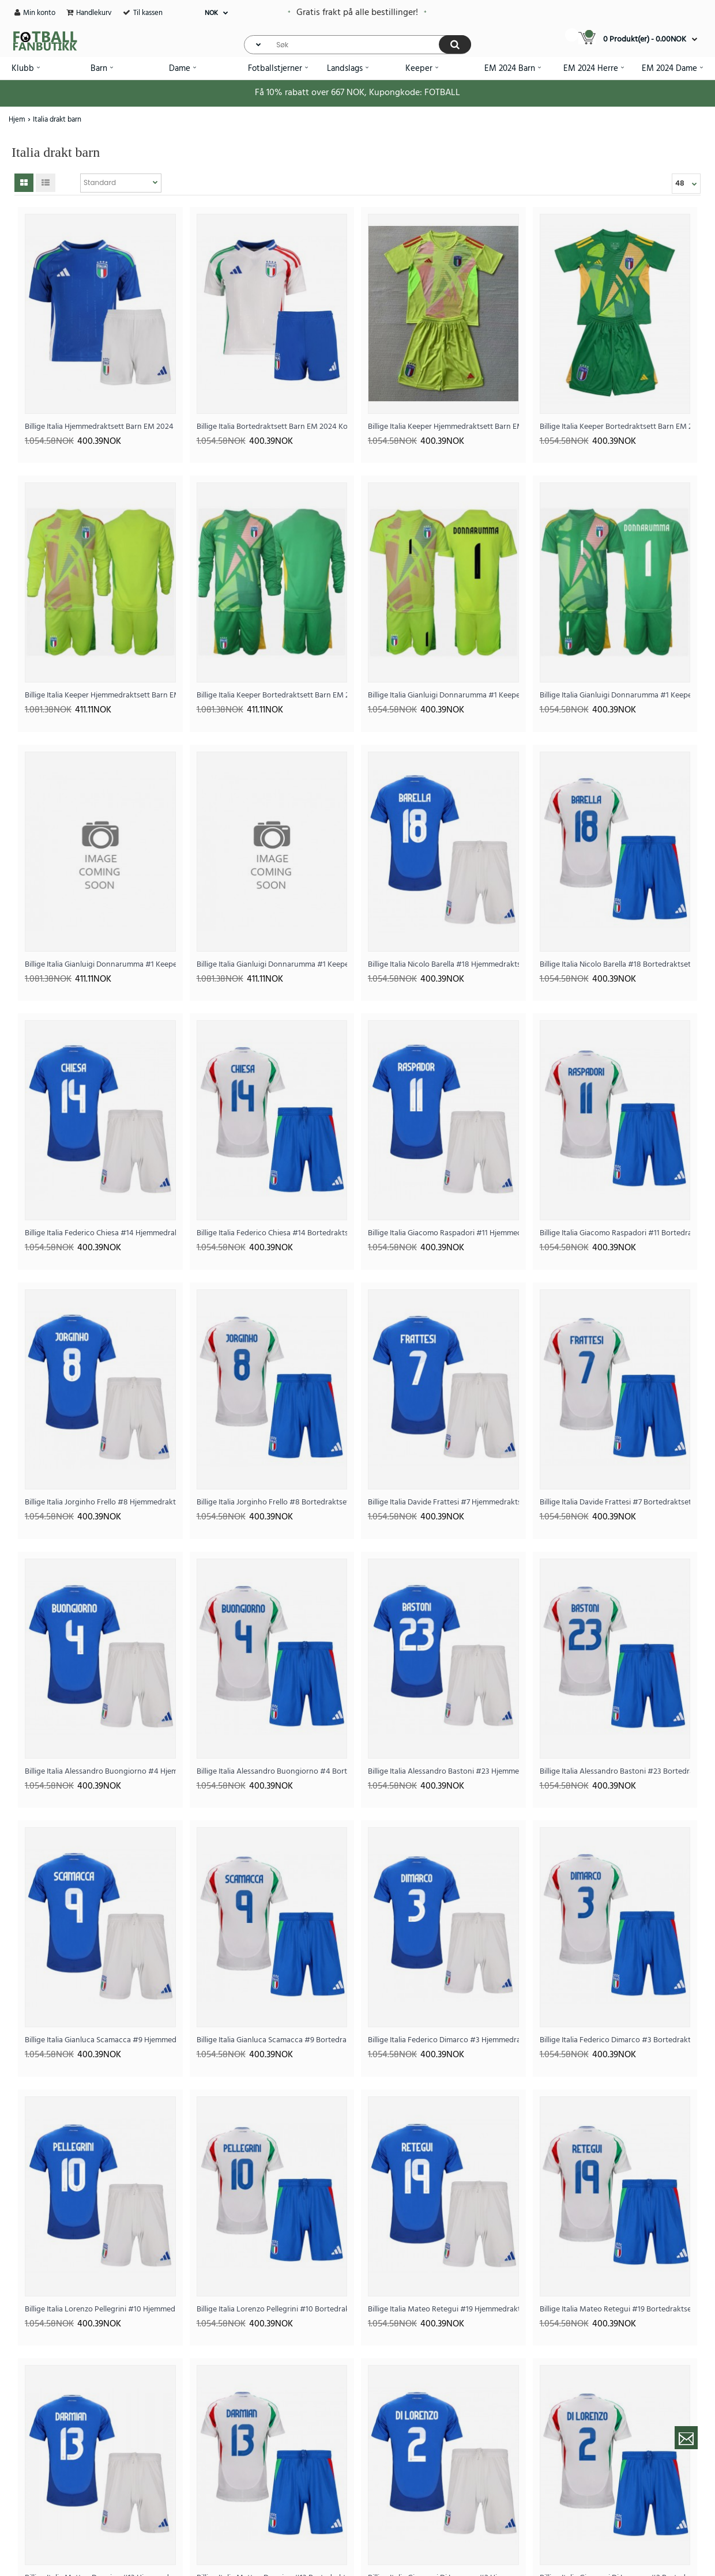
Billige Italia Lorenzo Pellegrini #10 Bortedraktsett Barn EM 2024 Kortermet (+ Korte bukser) (272, 2309)
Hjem (17, 119)
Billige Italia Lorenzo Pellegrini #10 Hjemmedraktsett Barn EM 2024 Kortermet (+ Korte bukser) (100, 2309)
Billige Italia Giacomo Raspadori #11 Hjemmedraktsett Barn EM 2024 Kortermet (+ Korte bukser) (443, 1233)
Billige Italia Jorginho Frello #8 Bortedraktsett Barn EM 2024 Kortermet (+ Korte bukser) (272, 1502)
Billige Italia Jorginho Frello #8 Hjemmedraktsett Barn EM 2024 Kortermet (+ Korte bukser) (100, 1502)
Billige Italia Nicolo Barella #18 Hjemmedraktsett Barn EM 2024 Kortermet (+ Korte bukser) (443, 965)
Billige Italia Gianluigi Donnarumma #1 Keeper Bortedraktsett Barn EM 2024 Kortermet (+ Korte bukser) (615, 695)
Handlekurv (94, 12)
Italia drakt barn (57, 119)
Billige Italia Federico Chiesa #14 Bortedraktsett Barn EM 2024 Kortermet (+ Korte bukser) (272, 1233)
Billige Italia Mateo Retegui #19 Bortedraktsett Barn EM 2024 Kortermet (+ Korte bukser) (615, 2309)
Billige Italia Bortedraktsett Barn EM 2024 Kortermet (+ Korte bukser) (272, 427)
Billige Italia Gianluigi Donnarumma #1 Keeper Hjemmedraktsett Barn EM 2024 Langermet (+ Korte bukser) (100, 965)
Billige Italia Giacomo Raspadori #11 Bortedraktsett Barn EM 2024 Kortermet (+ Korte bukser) (615, 1233)
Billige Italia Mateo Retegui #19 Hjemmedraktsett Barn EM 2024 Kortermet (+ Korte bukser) (443, 2309)
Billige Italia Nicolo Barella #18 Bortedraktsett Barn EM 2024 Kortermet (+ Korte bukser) (615, 965)
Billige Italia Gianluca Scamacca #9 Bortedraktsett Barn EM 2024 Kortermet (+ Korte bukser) (272, 2040)
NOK (211, 13)
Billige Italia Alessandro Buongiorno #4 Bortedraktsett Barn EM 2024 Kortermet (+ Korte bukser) (272, 1772)
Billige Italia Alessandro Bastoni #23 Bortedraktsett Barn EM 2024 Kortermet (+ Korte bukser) (615, 1772)
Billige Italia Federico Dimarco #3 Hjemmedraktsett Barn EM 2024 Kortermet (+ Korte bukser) (443, 2040)
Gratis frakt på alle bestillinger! (357, 13)
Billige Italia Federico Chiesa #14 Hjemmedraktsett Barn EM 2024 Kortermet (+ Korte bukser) (100, 1233)
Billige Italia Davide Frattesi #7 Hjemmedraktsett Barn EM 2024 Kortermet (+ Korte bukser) (443, 1502)
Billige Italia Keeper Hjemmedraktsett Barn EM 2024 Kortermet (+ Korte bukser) (443, 427)
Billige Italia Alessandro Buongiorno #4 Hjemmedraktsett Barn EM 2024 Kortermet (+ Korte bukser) (100, 1772)
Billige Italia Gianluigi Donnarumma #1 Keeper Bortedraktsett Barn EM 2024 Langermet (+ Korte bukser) (272, 965)
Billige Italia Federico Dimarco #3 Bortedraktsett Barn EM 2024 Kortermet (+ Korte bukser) (615, 2040)
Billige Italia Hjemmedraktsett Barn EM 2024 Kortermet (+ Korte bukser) (100, 427)
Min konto (39, 12)
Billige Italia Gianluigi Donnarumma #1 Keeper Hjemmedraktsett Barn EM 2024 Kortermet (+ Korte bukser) (443, 695)
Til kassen (148, 12)
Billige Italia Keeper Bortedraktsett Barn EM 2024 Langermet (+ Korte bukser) (272, 695)
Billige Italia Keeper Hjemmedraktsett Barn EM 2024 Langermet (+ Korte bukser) (100, 695)
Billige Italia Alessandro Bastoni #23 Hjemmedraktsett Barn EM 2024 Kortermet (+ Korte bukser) (443, 1772)
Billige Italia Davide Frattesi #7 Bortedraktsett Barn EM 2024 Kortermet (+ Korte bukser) (615, 1502)
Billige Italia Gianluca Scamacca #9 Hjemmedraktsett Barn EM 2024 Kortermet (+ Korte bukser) (100, 2040)
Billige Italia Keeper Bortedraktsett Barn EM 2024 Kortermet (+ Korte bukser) (615, 427)
